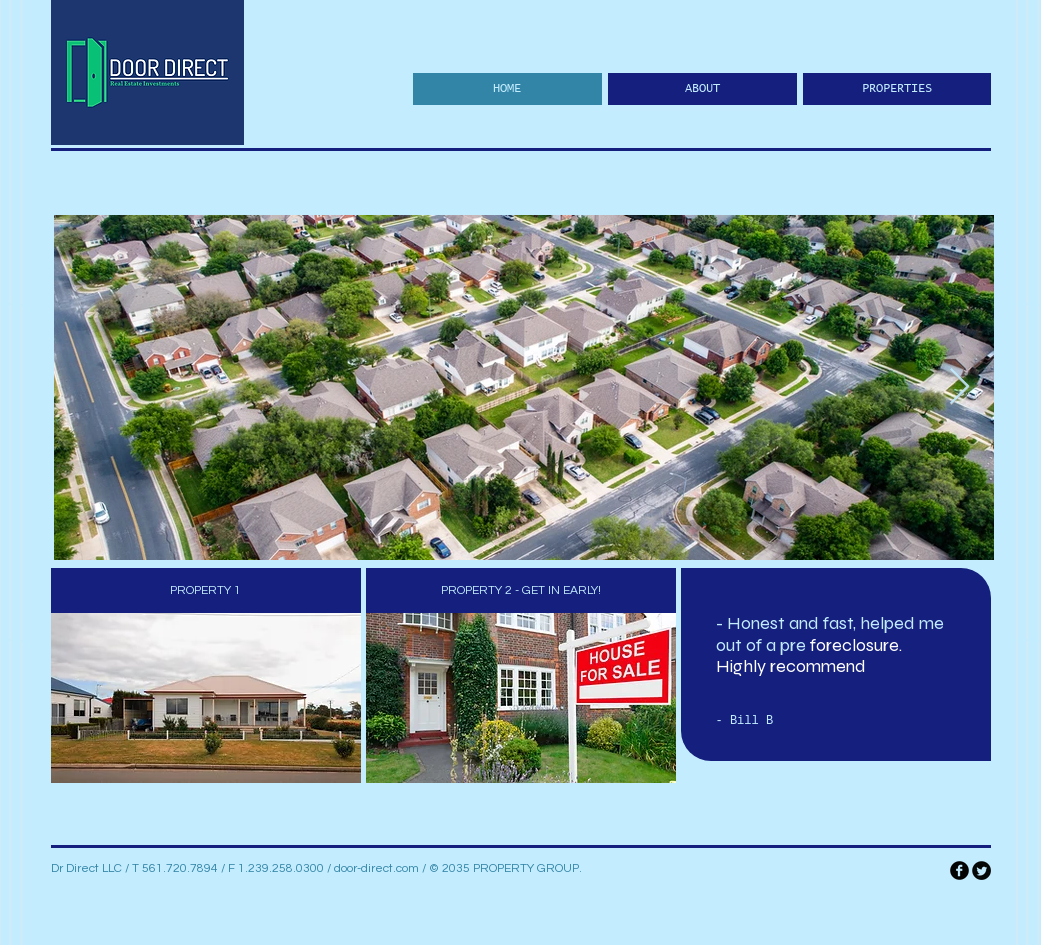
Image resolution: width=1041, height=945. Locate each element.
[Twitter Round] (981, 870)
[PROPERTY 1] (206, 590)
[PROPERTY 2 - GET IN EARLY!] (521, 590)
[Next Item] (959, 387)
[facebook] (959, 870)
